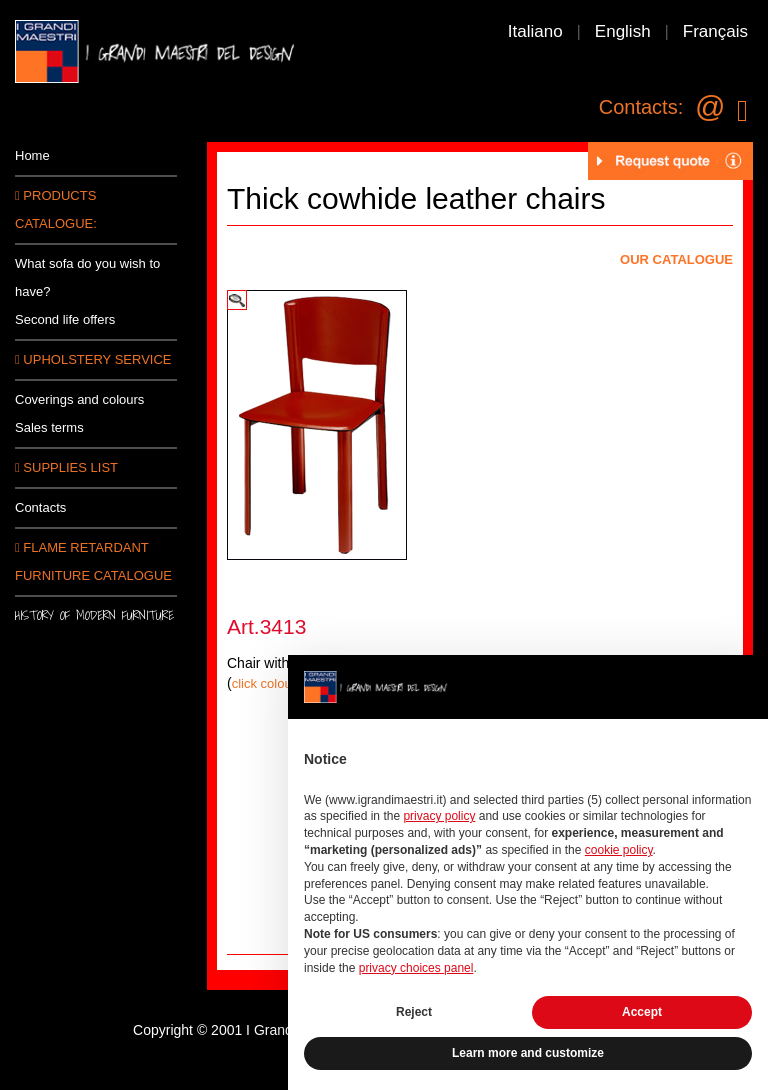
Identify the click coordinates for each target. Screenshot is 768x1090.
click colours (267, 683)
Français (715, 31)
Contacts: (641, 107)
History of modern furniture (94, 615)
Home (32, 155)
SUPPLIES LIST (66, 467)
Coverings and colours (79, 399)
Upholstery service (93, 359)
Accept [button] (642, 1012)
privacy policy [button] (439, 816)
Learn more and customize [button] (528, 1053)
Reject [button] (414, 1012)
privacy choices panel (416, 968)
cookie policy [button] (619, 850)
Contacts (40, 507)
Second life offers (65, 319)
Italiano (535, 31)
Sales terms (49, 427)
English (623, 31)
